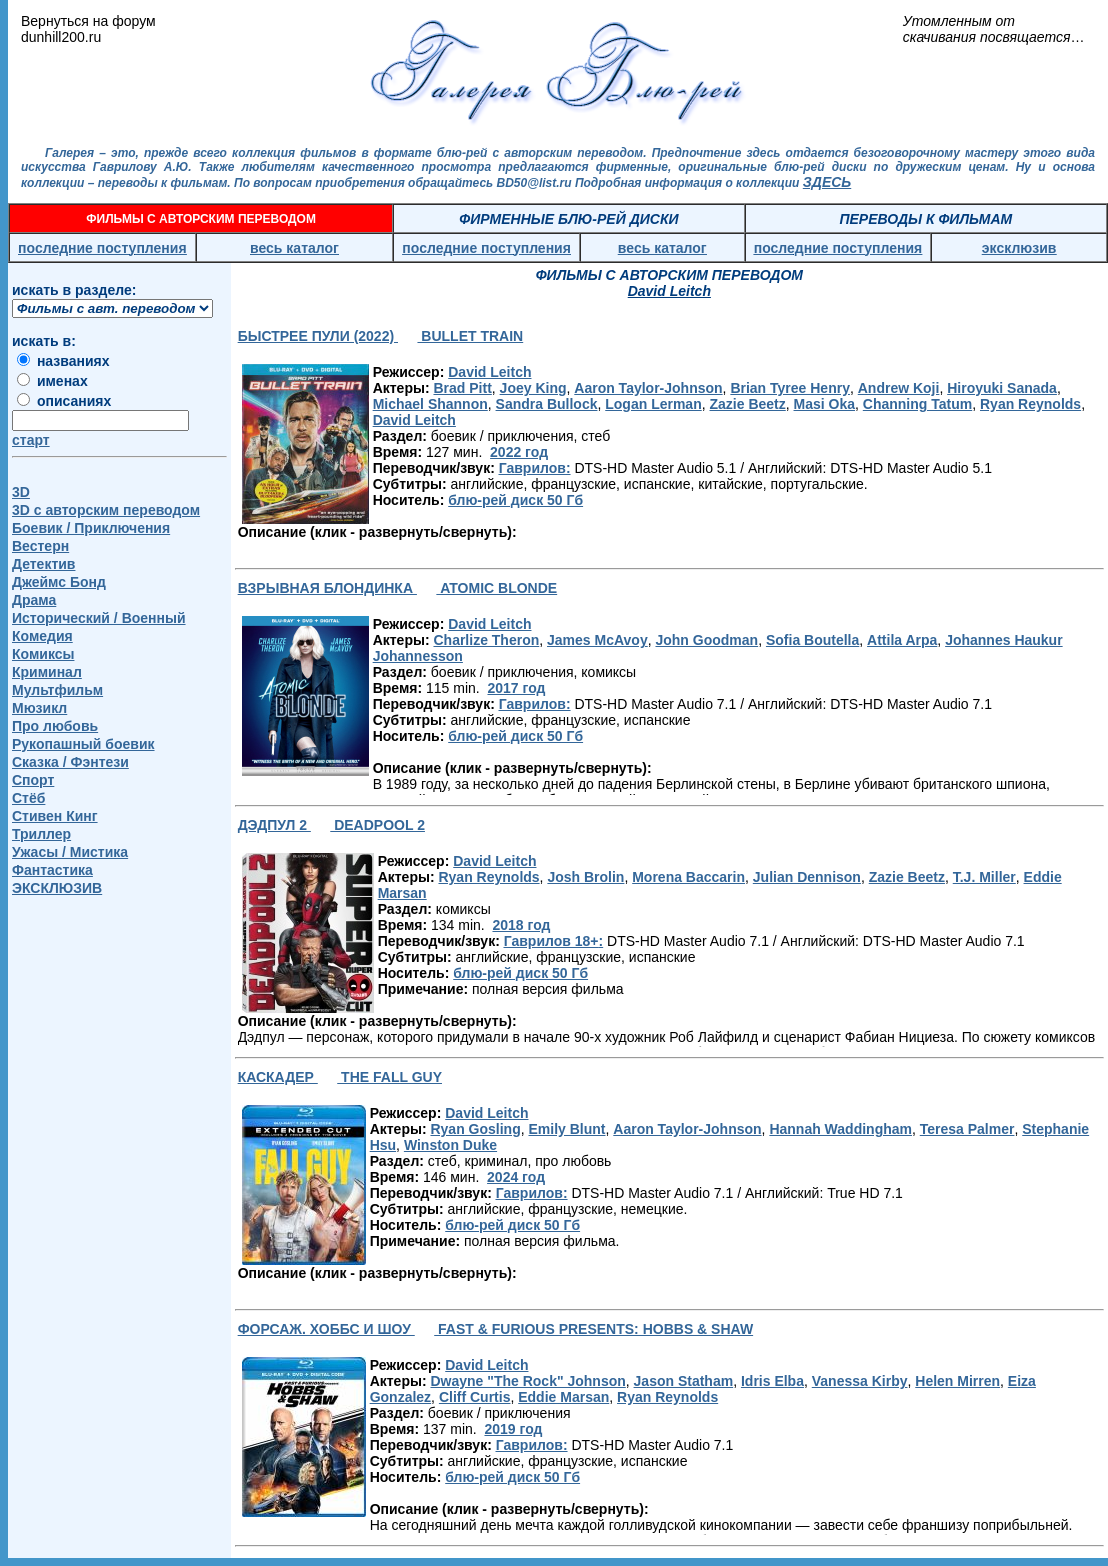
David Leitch (489, 372)
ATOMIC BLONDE (496, 588)
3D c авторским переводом (106, 510)
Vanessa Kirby (860, 1381)
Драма (34, 600)
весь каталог (294, 248)
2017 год (516, 688)
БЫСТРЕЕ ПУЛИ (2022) (318, 336)
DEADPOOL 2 (377, 825)
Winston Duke (450, 1145)
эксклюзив (1019, 248)
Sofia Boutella (812, 640)
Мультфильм (57, 690)
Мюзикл (39, 708)
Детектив (43, 564)
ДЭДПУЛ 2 (274, 825)
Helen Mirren (957, 1381)
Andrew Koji (899, 388)
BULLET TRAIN (470, 336)
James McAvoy (597, 640)
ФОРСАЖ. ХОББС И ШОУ (326, 1329)
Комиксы (43, 654)
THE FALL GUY (389, 1077)
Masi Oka (824, 404)
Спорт (33, 780)
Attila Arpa (902, 640)
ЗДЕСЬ (827, 182)
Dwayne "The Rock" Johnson (527, 1381)
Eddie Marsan (563, 1397)
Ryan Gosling (475, 1129)
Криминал (47, 672)
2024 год (516, 1177)
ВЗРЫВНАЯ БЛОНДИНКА (327, 588)
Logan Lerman (653, 404)
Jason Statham (684, 1381)
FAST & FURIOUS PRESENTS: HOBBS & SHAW (593, 1329)
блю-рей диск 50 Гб (515, 500)
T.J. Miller (984, 877)
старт (31, 440)
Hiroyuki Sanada (1002, 388)
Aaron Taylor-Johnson (648, 388)
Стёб (28, 798)
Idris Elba (772, 1381)
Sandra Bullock (547, 404)
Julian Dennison (807, 877)
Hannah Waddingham (840, 1129)
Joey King (533, 388)
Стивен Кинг (55, 816)
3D (21, 492)
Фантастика (52, 870)
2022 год (519, 452)
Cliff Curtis (475, 1397)
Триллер (41, 834)
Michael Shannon (430, 404)
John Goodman (706, 640)
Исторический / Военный (99, 618)
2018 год (521, 925)
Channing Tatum (917, 404)
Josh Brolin (585, 877)
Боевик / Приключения (91, 528)
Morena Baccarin (688, 877)
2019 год (513, 1429)
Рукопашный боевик (83, 744)
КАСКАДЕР (278, 1077)
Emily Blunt (566, 1129)
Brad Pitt (462, 388)
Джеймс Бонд (59, 582)
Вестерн (40, 546)
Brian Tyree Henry (790, 388)
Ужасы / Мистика (70, 852)
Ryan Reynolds (1030, 404)
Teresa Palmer (967, 1129)
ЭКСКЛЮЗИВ (57, 888)
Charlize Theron (486, 640)
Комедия (42, 636)
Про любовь (55, 726)
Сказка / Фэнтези (70, 762)
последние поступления (102, 248)
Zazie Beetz (748, 404)
